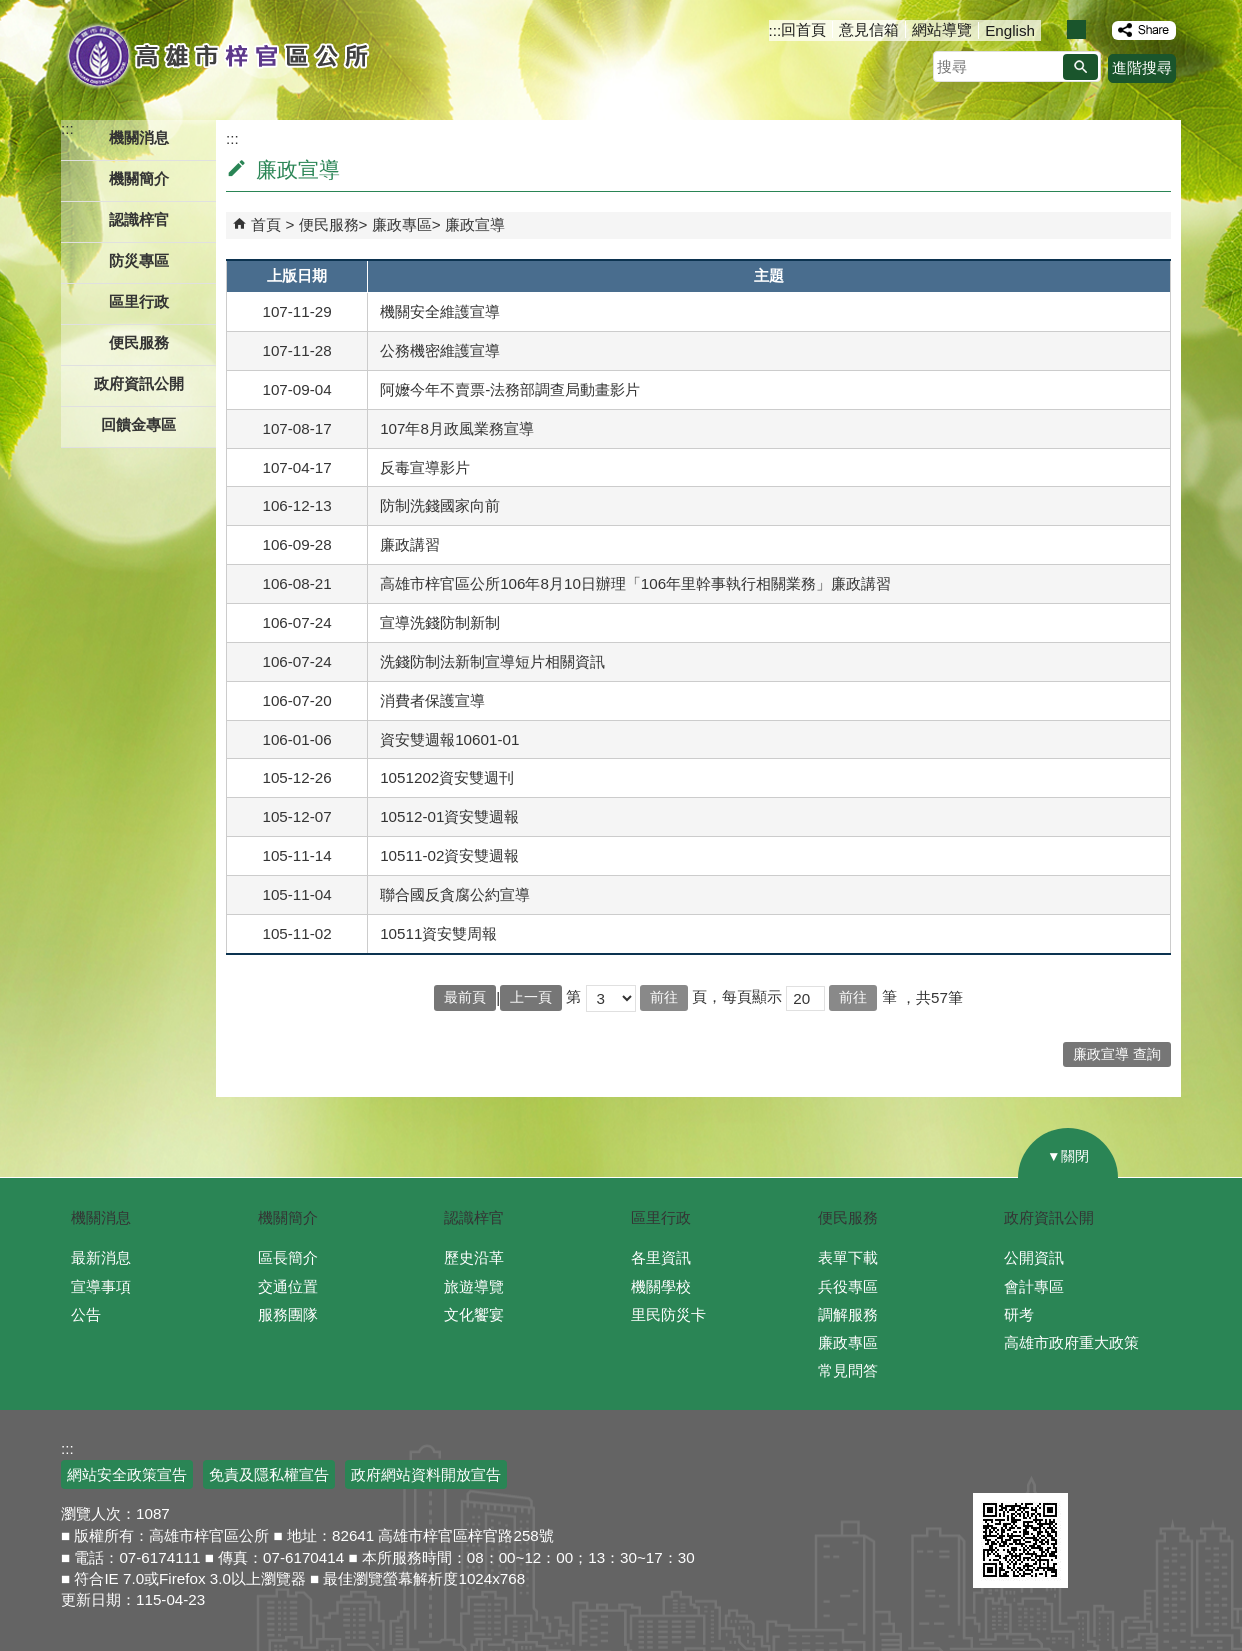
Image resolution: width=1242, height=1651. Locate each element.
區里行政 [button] (139, 301)
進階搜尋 (1142, 67)
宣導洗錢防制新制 (440, 622)
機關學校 (661, 1286)
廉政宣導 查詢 (1117, 1054)
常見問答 (848, 1370)
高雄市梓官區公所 (218, 55)
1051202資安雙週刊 (447, 777)
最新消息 (101, 1257)
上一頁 (531, 997)
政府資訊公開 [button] (139, 383)
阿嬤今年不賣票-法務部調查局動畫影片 (510, 389)
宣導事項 (101, 1286)
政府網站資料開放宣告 (426, 1474)
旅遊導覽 (474, 1286)
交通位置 (288, 1286)
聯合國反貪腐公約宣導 (455, 894)
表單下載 (848, 1257)
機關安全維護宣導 (440, 311)
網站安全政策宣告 (127, 1474)
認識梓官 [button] (139, 219)
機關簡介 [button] (139, 178)
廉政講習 (410, 544)
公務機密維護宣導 (440, 350)
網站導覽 (942, 29)
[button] (1080, 67)
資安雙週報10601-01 (449, 739)
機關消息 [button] (139, 137)
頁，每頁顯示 (737, 996)
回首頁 (803, 29)
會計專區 (1034, 1286)
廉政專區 (402, 224)
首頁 (266, 224)
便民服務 (329, 224)
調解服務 (848, 1314)
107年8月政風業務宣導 (457, 428)
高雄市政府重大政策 (1071, 1342)
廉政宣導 (475, 224)
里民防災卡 (668, 1314)
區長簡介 (288, 1257)
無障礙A (1101, 1466)
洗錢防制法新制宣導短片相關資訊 (492, 661)
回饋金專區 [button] (138, 424)
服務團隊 (288, 1314)
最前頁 (465, 997)
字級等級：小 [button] (1055, 29)
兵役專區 (848, 1286)
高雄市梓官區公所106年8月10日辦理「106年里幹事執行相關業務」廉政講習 (635, 583)
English (1010, 30)
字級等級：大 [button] (1097, 29)
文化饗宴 (474, 1314)
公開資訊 (1034, 1257)
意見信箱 (869, 29)
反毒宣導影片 (425, 467)
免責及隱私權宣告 (269, 1474)
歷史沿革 (474, 1257)
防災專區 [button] (139, 260)
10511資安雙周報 (438, 933)
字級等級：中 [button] (1076, 29)
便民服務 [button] (139, 342)
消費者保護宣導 (432, 700)
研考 (1019, 1314)
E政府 (994, 1462)
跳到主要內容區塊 (10, 10)
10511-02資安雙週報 (449, 855)
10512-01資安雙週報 (449, 816)
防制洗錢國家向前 (440, 505)
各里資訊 (661, 1257)
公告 (86, 1314)
